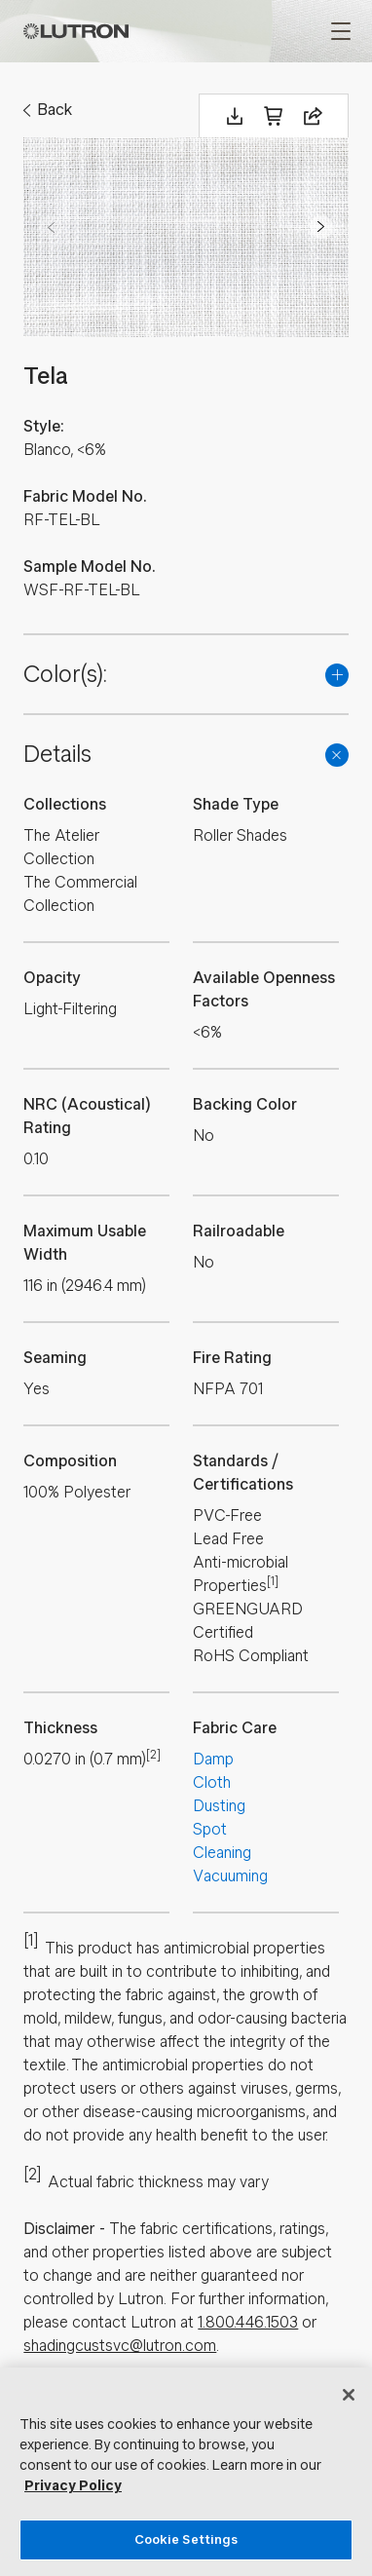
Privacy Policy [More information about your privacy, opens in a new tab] (73, 2486)
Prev (50, 227)
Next (321, 227)
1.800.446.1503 (248, 2322)
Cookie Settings (186, 2539)
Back (54, 109)
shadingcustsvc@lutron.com (119, 2345)
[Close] (348, 2394)
